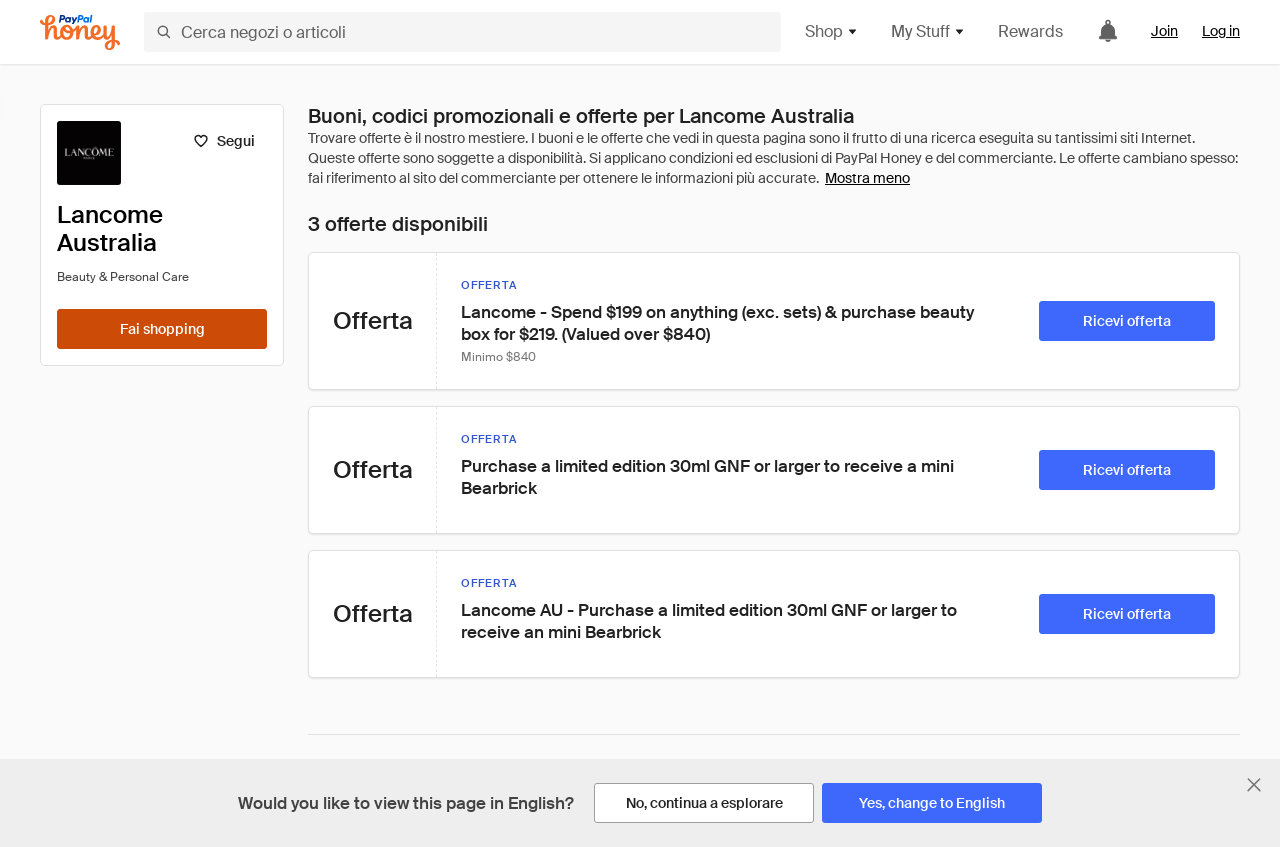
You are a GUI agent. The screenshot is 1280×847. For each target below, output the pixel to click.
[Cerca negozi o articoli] (462, 32)
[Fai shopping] (162, 329)
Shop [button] (832, 31)
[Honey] (80, 32)
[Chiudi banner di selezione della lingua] (1254, 785)
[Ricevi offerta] (1127, 321)
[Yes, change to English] (932, 803)
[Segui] (223, 141)
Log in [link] (1221, 31)
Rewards (1030, 31)
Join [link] (1164, 31)
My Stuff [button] (928, 31)
